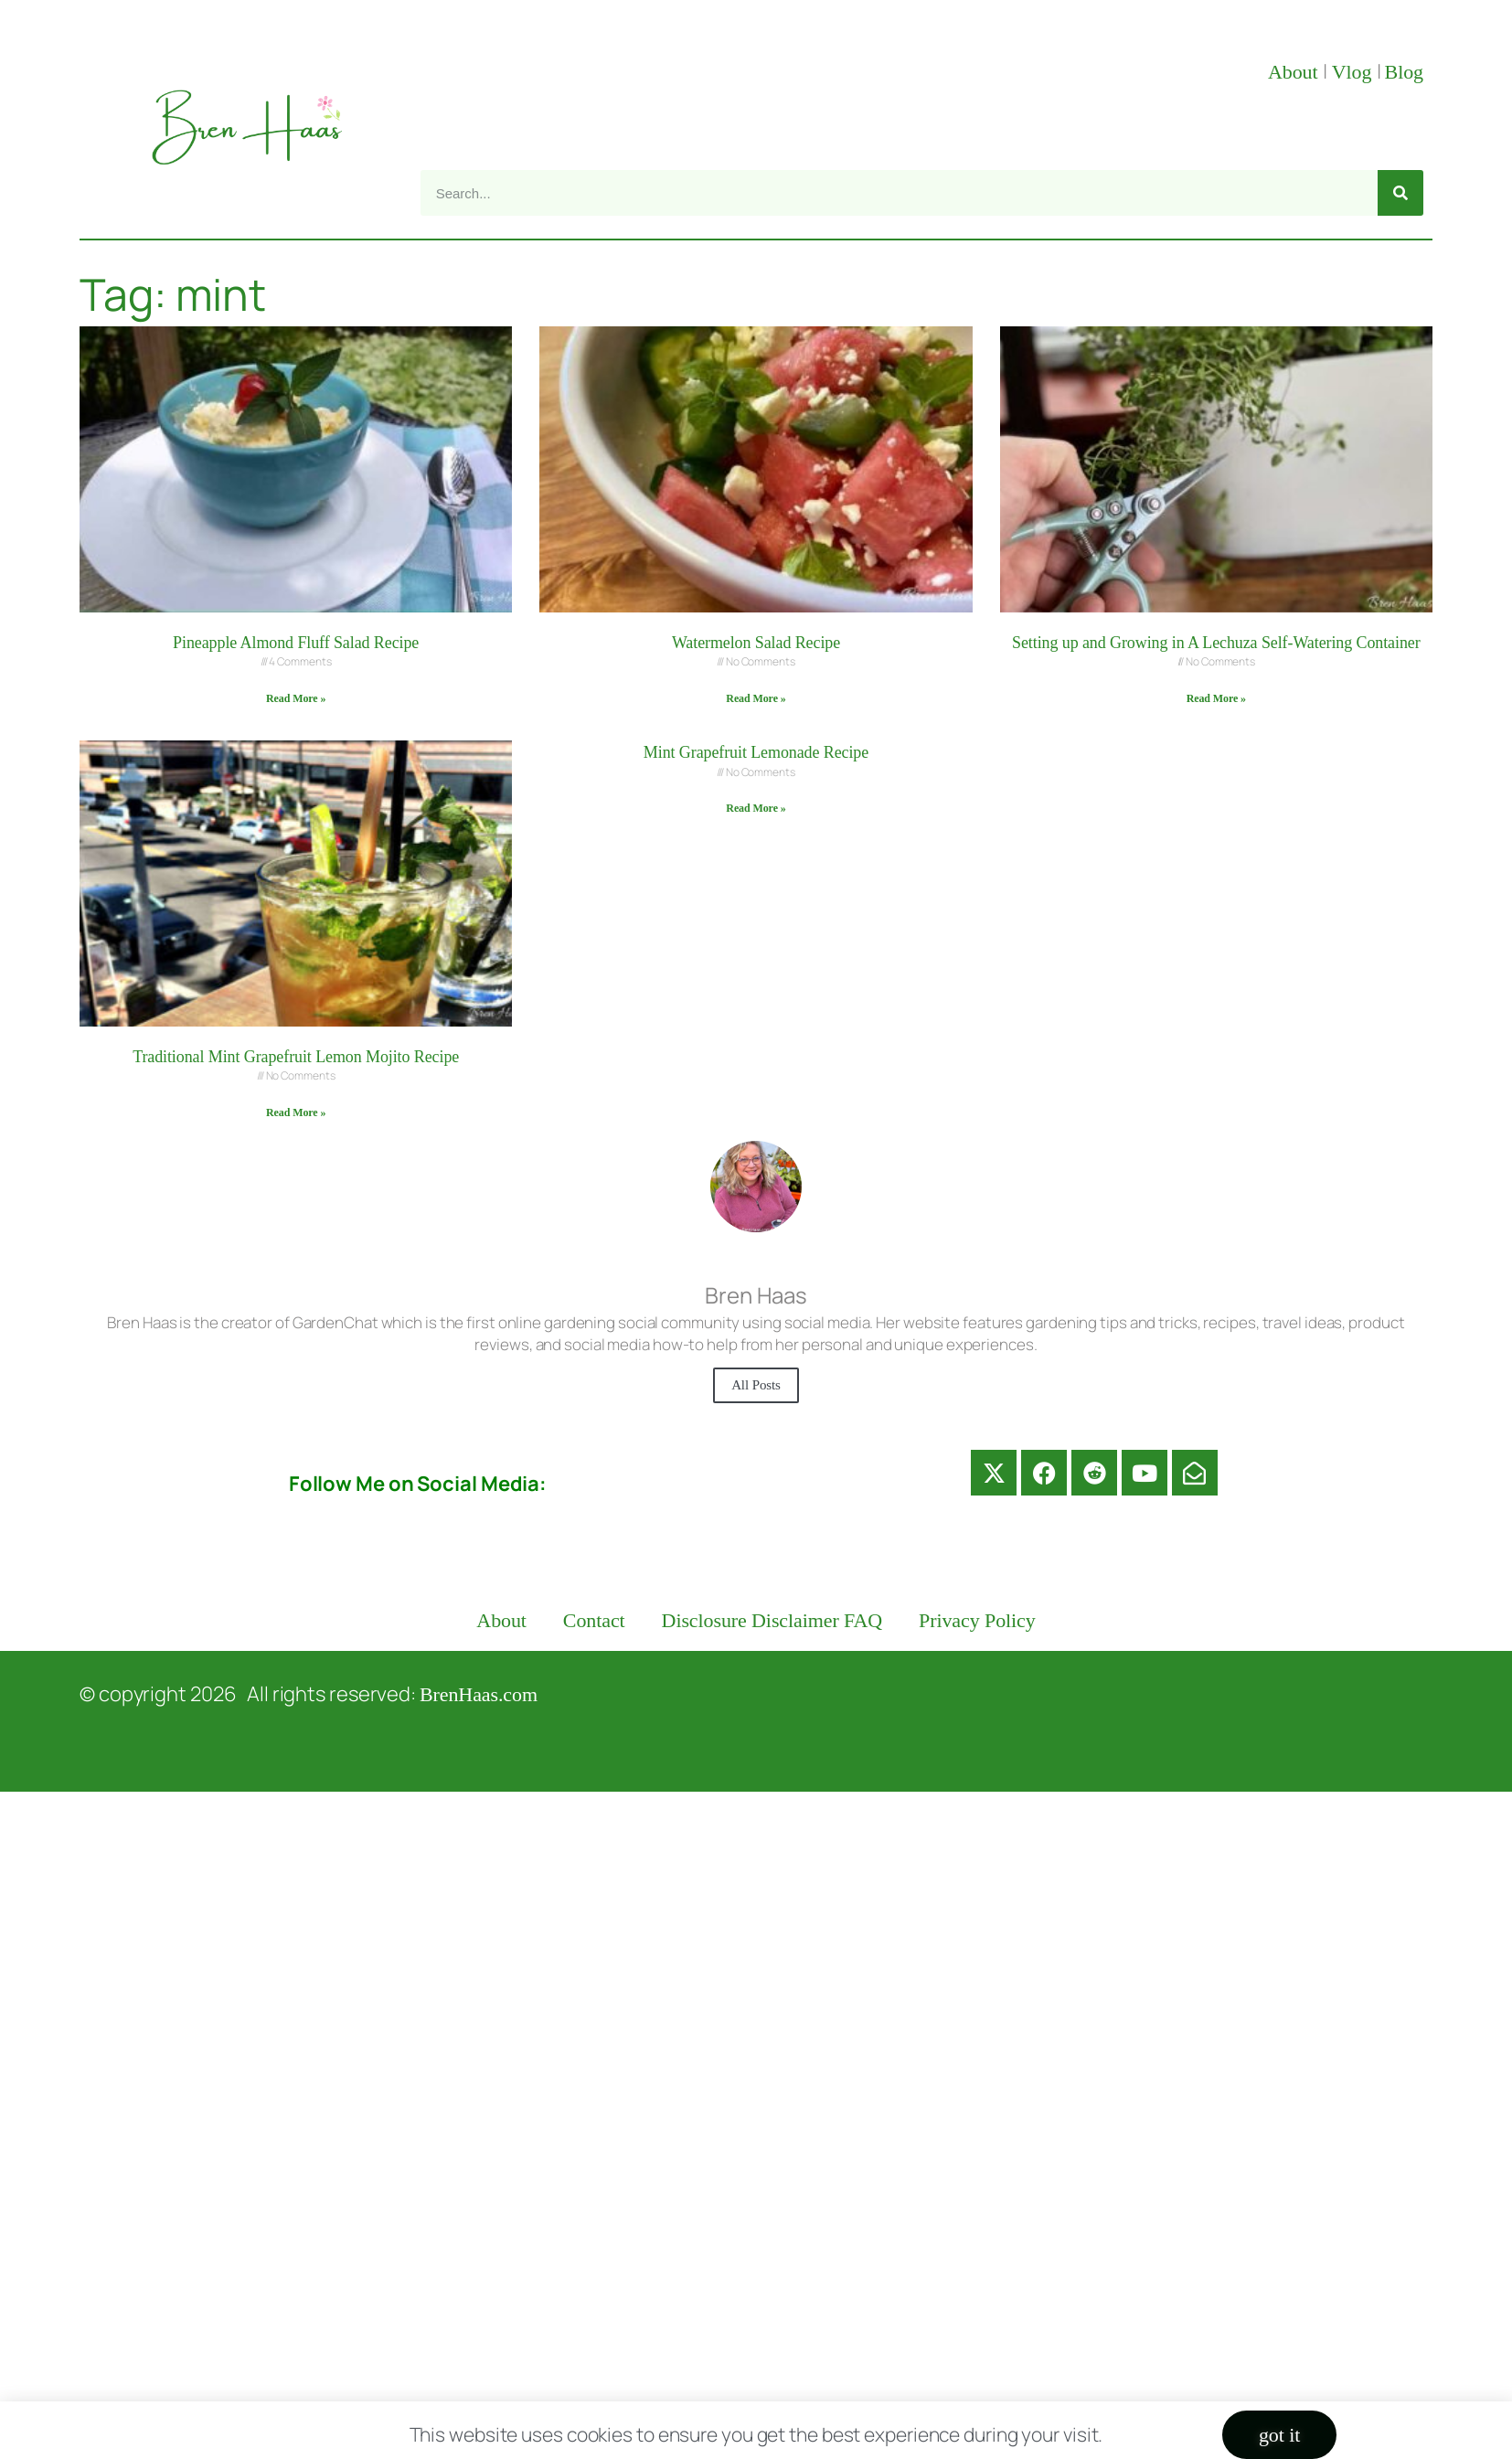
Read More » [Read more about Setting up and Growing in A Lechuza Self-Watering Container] (1216, 698)
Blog (1404, 71)
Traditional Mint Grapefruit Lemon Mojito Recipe (296, 1057)
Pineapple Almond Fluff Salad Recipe (296, 642)
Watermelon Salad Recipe (756, 642)
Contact (594, 1620)
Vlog (1354, 71)
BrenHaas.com (479, 1694)
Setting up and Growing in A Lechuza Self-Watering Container (1216, 642)
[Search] (1400, 193)
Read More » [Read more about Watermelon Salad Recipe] (755, 698)
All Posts (756, 1385)
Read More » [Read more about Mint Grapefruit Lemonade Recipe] (755, 808)
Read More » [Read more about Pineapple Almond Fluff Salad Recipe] (295, 698)
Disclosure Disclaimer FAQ (772, 1620)
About (1295, 71)
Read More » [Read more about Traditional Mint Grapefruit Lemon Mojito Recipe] (295, 1112)
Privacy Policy (977, 1620)
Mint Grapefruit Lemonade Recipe (756, 752)
